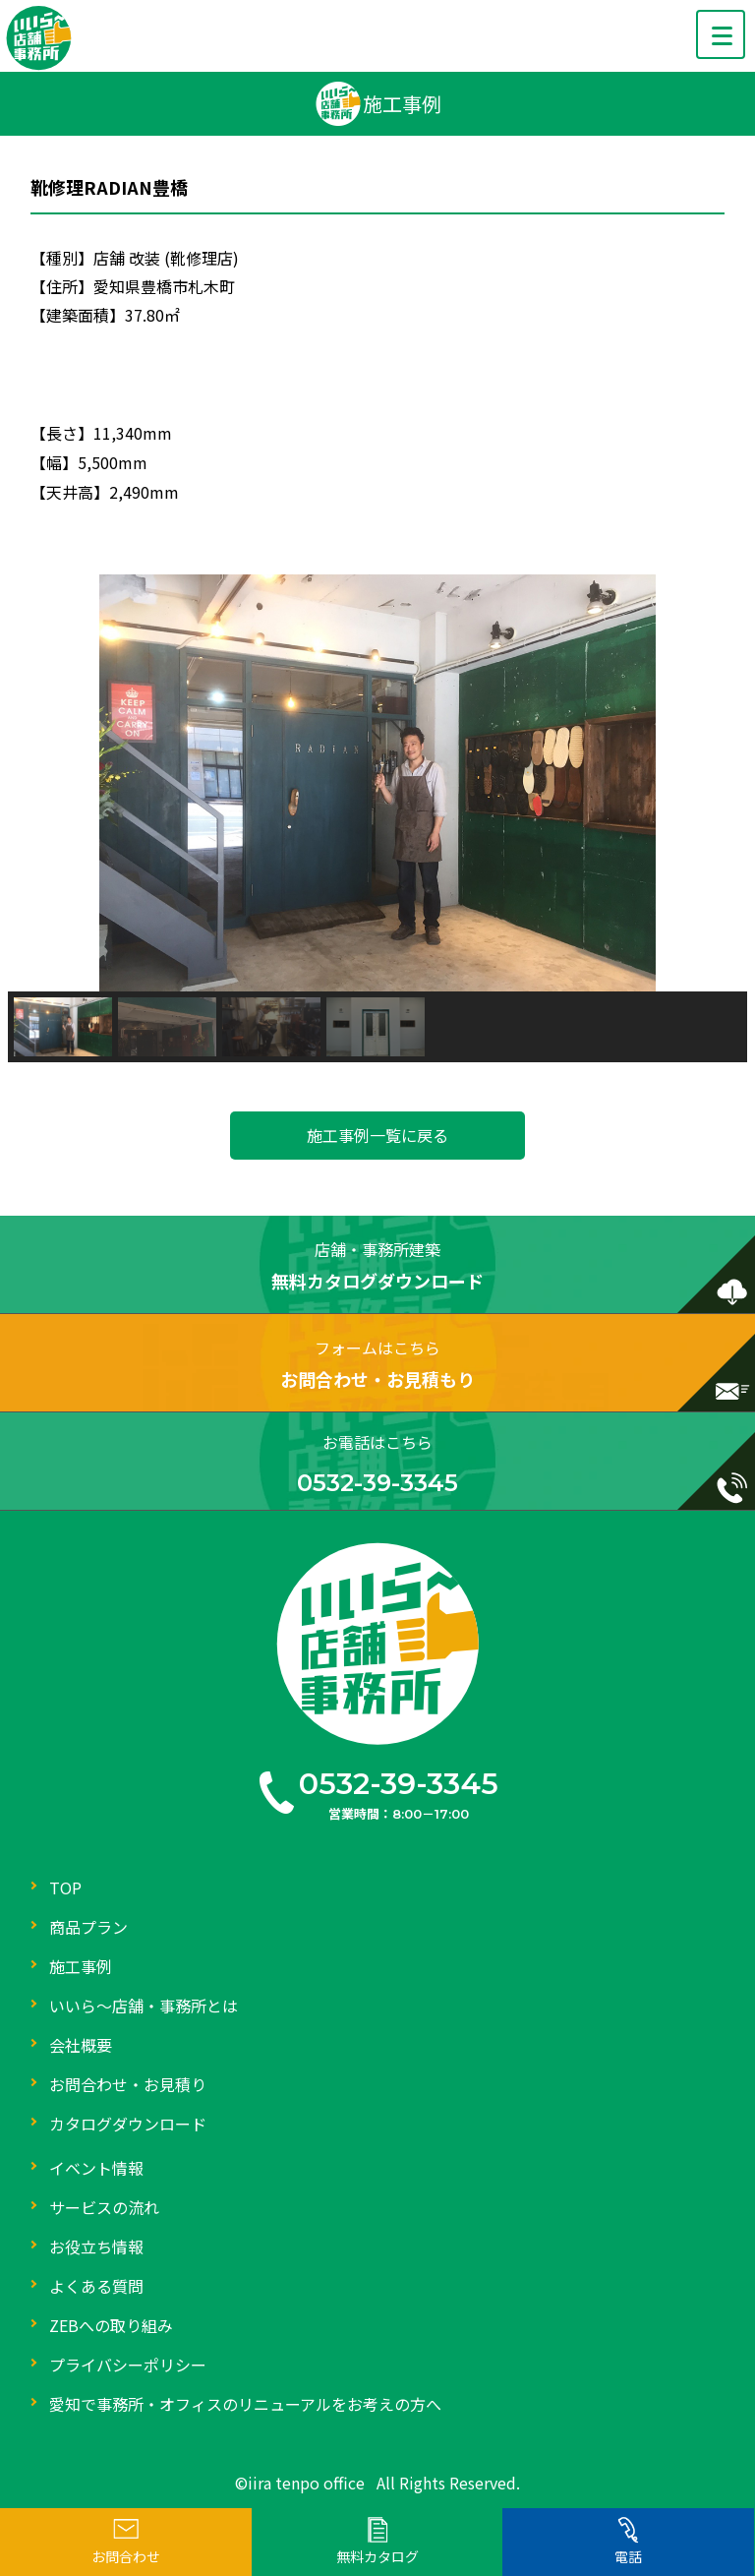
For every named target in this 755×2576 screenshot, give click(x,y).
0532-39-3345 (398, 1784)
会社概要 (80, 2045)
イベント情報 (96, 2168)
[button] (38, 783)
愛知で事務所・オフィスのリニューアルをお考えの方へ (245, 2404)
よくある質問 (96, 2286)
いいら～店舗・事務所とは (143, 2005)
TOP (65, 1887)
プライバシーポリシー (127, 2364)
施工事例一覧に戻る (377, 1135)
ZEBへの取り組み (111, 2325)
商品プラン (88, 1927)
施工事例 (80, 1966)
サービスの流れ (104, 2207)
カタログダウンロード (127, 2123)
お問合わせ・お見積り (127, 2084)
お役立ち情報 (96, 2246)
